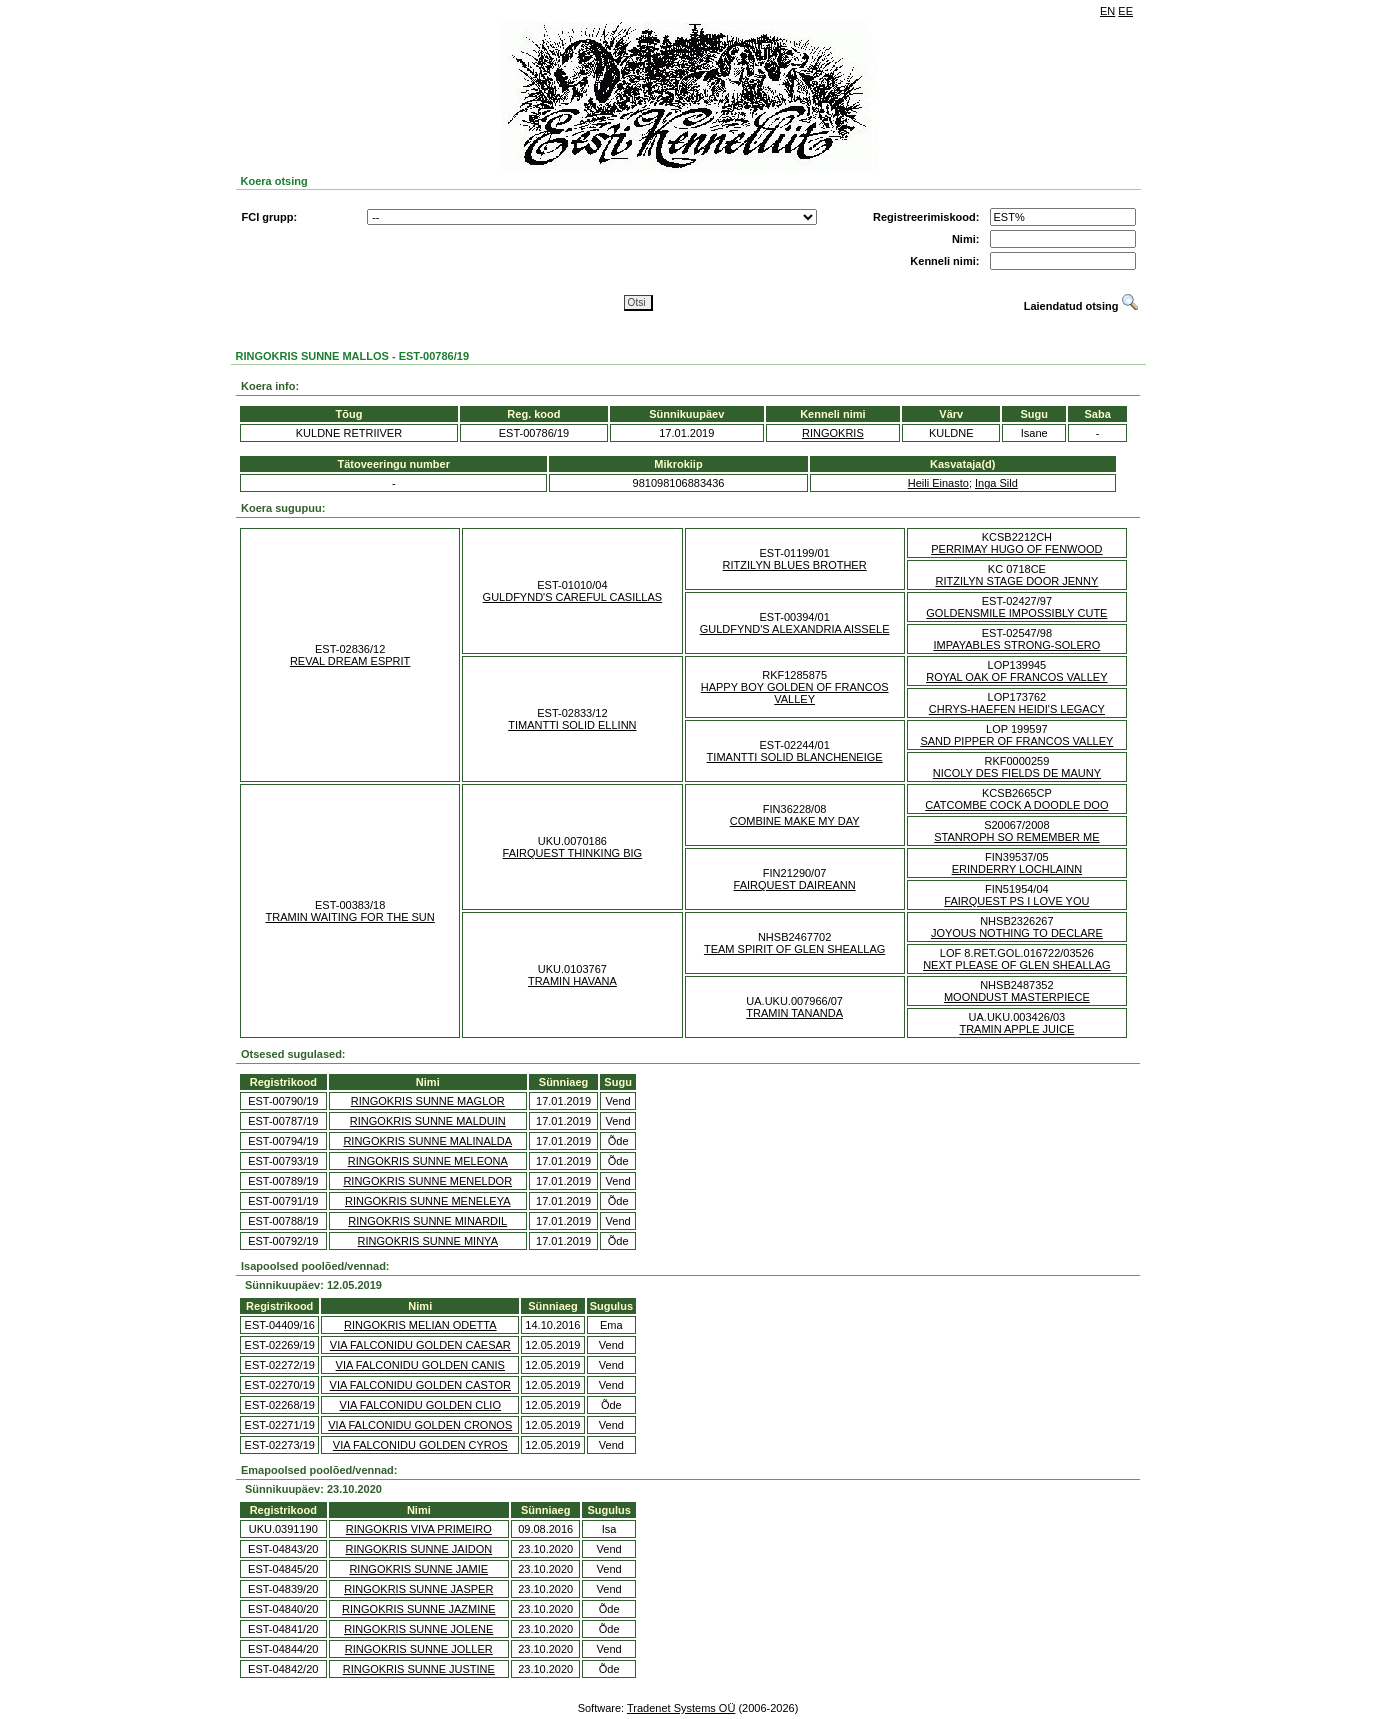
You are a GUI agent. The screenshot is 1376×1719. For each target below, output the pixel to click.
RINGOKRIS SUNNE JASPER (418, 1589)
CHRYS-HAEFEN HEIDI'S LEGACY (1017, 709)
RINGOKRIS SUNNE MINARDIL (427, 1221)
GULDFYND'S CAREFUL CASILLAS (573, 597)
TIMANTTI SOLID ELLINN (572, 725)
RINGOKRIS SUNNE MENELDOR (427, 1181)
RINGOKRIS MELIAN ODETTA (420, 1325)
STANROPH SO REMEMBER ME (1016, 837)
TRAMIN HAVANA (572, 981)
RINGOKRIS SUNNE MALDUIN (428, 1121)
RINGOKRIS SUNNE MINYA (428, 1241)
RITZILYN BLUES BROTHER (795, 565)
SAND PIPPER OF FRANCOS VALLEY (1016, 741)
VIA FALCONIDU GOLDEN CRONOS (420, 1425)
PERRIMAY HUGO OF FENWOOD (1016, 549)
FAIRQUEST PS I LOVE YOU (1016, 901)
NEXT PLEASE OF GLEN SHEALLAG (1016, 965)
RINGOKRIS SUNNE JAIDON (418, 1549)
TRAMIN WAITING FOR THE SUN (349, 917)
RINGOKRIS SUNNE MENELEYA (427, 1201)
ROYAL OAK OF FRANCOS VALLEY (1016, 677)
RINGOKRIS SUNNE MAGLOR (428, 1101)
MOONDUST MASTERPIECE (1017, 997)
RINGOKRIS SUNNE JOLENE (418, 1629)
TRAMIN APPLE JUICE (1016, 1029)
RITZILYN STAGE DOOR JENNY (1016, 581)
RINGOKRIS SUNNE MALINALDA (427, 1141)
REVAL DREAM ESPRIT (350, 661)
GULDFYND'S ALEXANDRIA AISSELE (795, 629)
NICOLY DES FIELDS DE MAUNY (1017, 773)
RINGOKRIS (833, 433)
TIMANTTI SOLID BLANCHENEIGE (795, 757)
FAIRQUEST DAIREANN (795, 885)
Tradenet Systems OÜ (681, 1708)
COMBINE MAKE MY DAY (795, 821)
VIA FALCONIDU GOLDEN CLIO (420, 1405)
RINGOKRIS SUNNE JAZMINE (418, 1609)
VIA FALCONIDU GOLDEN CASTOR (420, 1385)
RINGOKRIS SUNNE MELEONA (428, 1161)
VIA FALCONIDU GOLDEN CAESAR (420, 1345)
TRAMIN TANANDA (794, 1013)
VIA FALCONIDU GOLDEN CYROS (420, 1445)
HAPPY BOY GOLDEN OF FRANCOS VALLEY (795, 693)
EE (1125, 11)
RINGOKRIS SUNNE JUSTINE (419, 1669)
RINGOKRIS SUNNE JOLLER (419, 1649)
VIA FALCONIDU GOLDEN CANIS (420, 1365)
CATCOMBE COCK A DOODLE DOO (1016, 805)
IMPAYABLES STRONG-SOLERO (1016, 645)
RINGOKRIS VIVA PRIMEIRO (419, 1529)
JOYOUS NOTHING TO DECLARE (1017, 933)
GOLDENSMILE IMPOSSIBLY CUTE (1016, 613)
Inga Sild (996, 483)
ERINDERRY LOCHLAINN (1017, 869)
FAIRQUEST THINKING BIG (573, 853)
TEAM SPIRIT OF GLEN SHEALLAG (794, 949)
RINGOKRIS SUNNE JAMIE (418, 1569)
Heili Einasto (938, 483)
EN (1107, 11)
